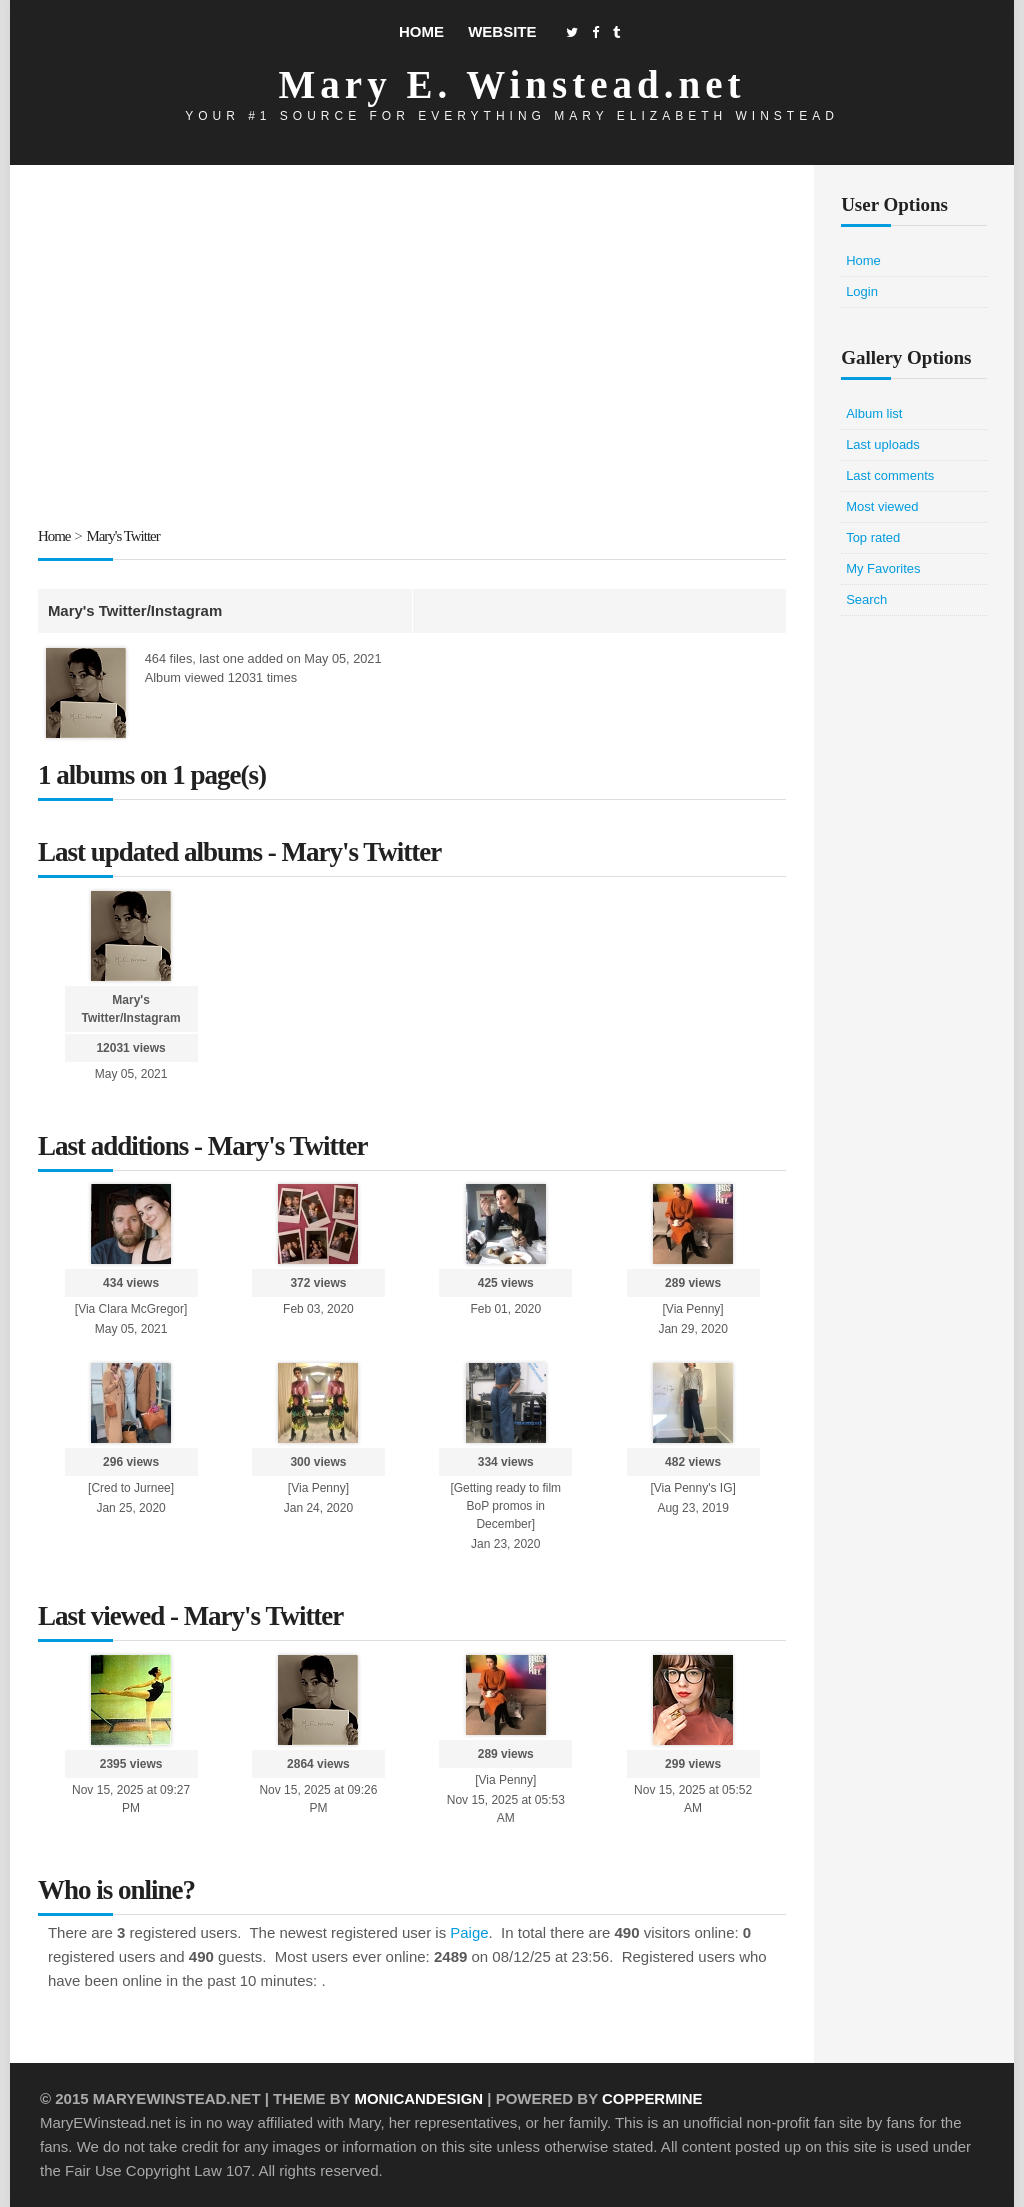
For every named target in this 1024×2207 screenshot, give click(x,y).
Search (866, 599)
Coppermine (653, 2098)
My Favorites (883, 568)
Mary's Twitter (124, 536)
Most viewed (882, 506)
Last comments (890, 475)
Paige (469, 1932)
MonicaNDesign (418, 2098)
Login (862, 291)
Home (421, 31)
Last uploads (883, 444)
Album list (874, 413)
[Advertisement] (412, 349)
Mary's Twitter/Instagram (135, 609)
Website (502, 31)
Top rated (873, 537)
